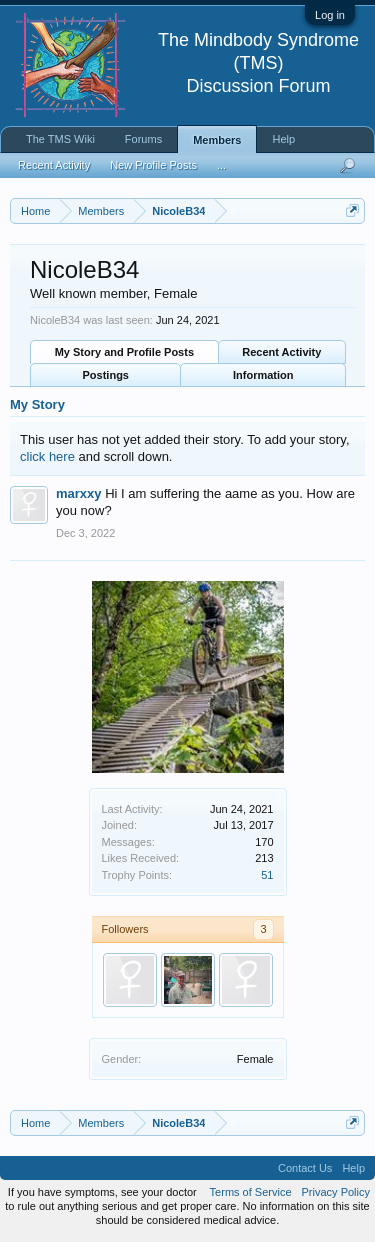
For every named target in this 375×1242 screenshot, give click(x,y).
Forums (143, 139)
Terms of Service (251, 1192)
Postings (106, 375)
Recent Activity (281, 352)
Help (283, 139)
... (221, 165)
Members (217, 140)
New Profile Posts (153, 165)
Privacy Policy (336, 1192)
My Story (37, 404)
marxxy (79, 493)
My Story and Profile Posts (124, 352)
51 (267, 875)
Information (263, 375)
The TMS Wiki (60, 139)
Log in (330, 15)
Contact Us (305, 1168)
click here (47, 456)
